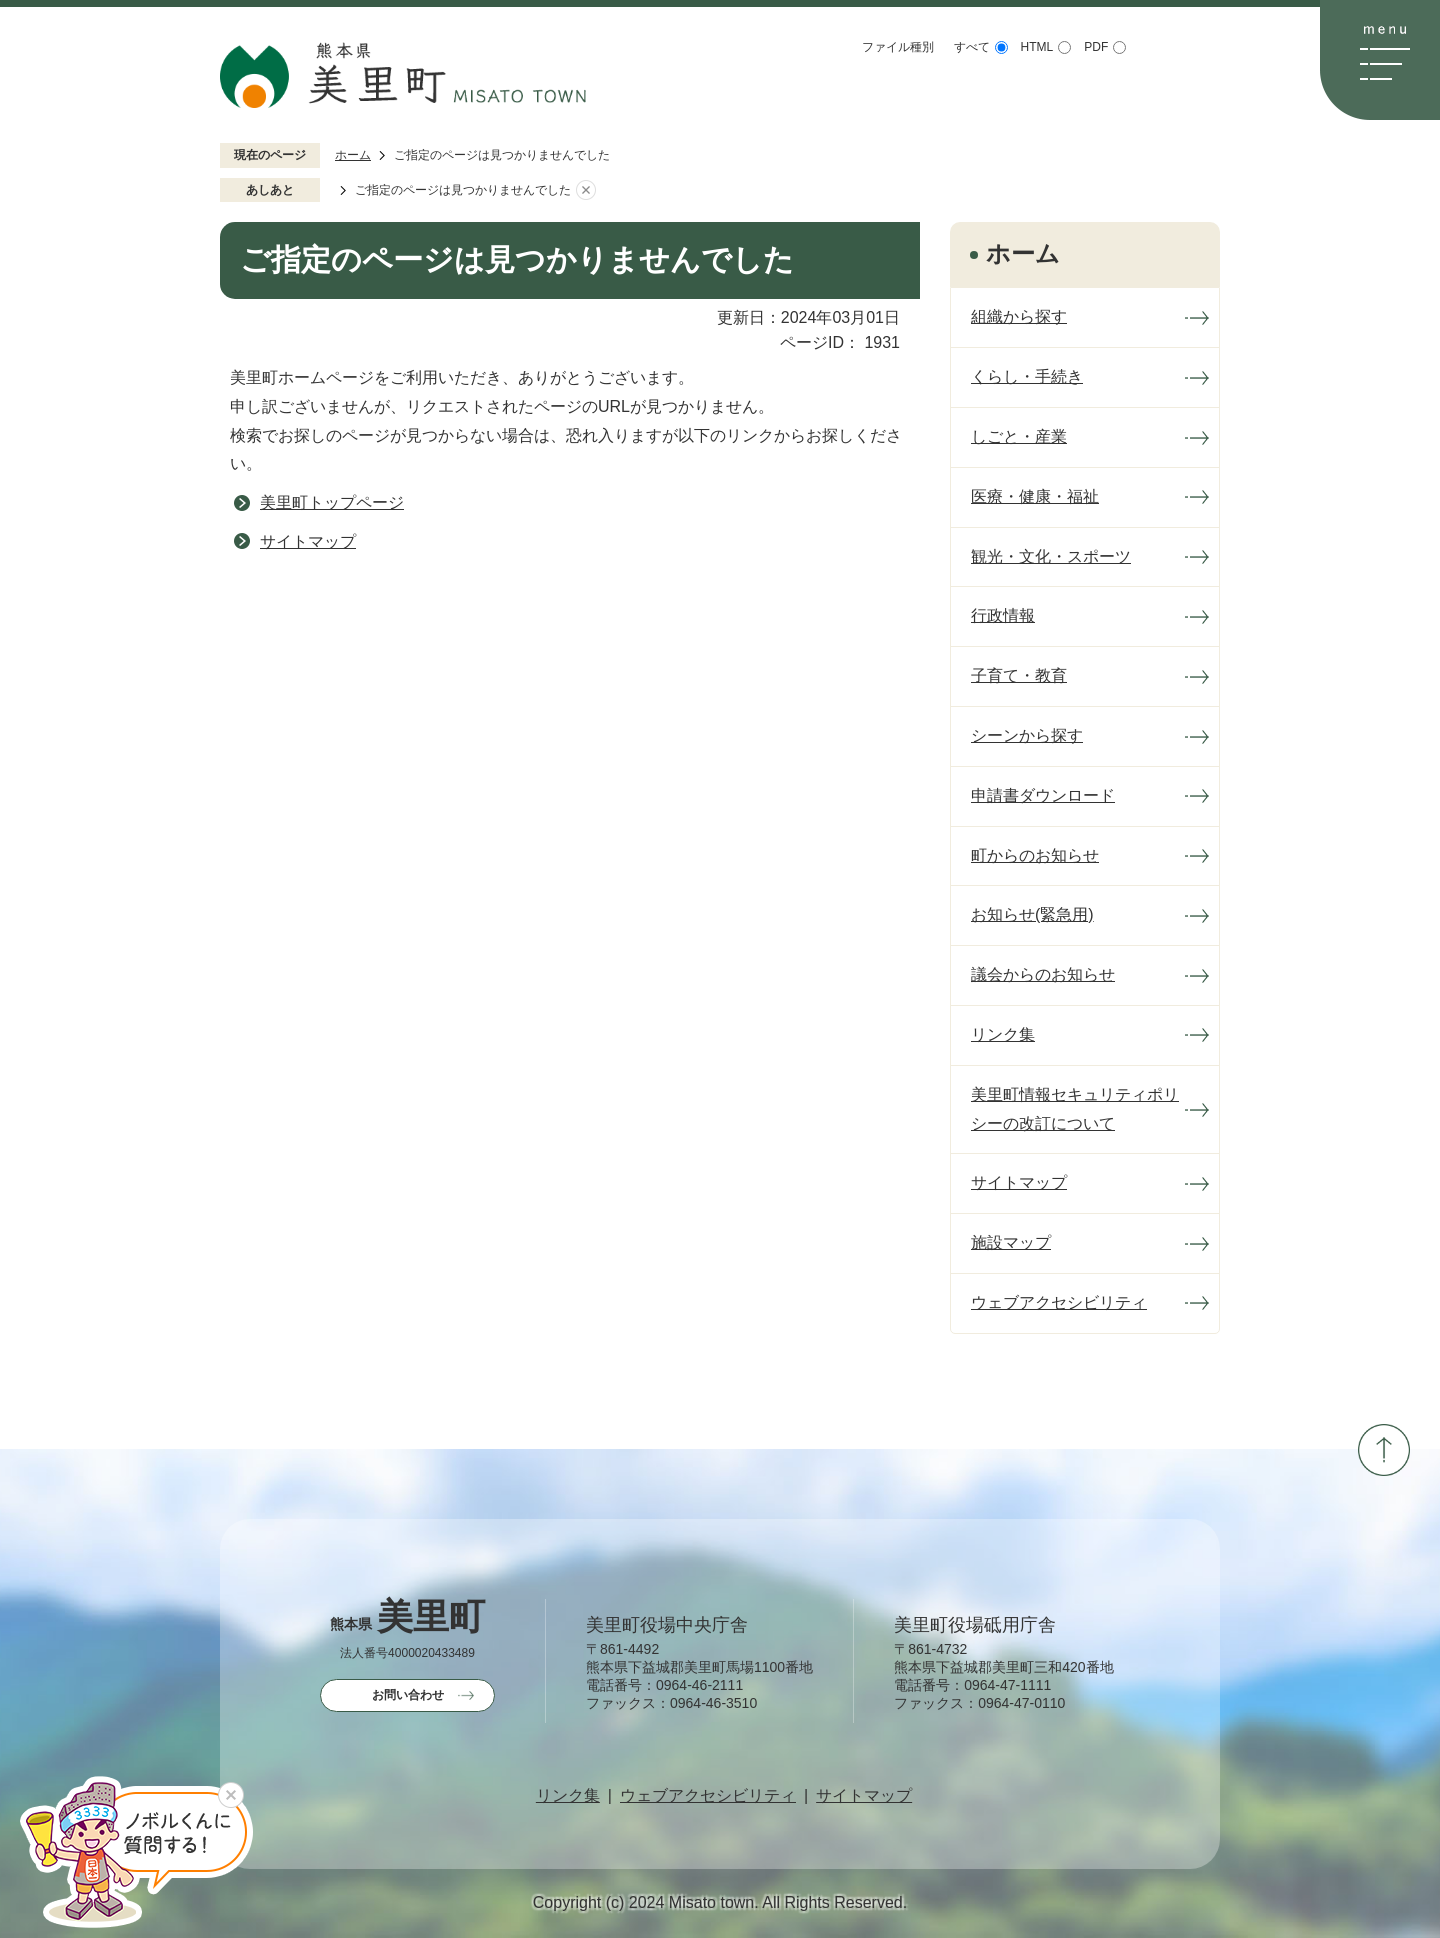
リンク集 (568, 1796)
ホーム (353, 155)
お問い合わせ (408, 1695)
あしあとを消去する (586, 191)
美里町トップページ (332, 502)
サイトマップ (308, 541)
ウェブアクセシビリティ (708, 1796)
